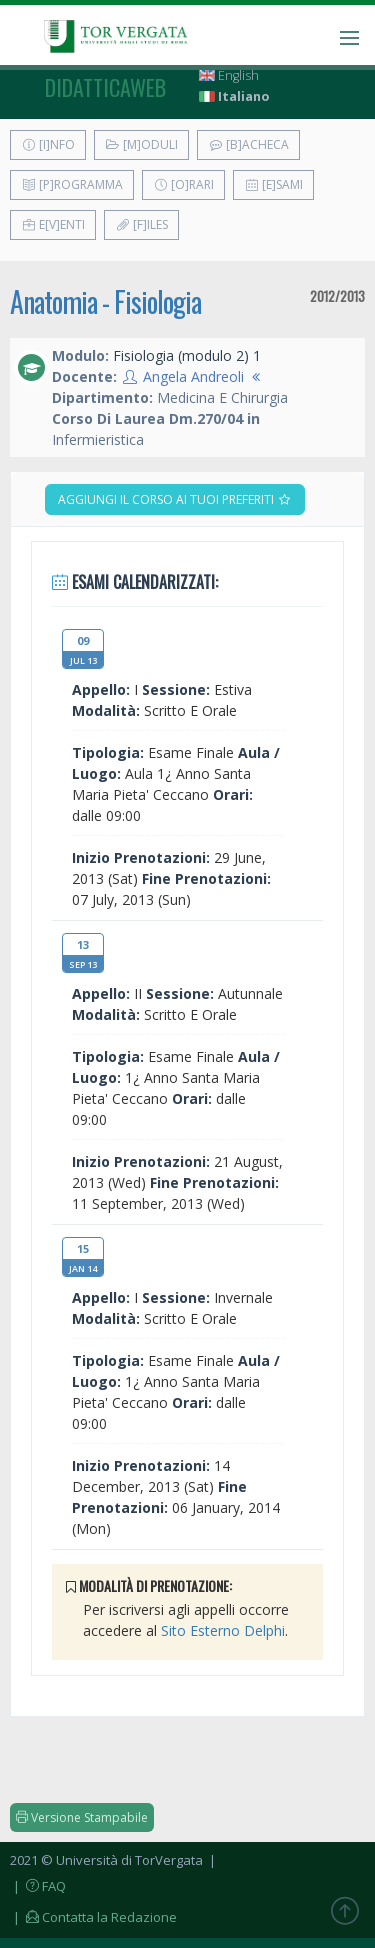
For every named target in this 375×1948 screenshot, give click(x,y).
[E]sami (273, 184)
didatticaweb (105, 87)
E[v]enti (53, 224)
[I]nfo (48, 144)
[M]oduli (141, 144)
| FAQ (38, 1886)
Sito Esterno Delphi (223, 1630)
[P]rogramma (72, 184)
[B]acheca (248, 144)
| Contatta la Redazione (93, 1917)
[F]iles (141, 224)
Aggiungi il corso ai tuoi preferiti (175, 499)
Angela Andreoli (193, 376)
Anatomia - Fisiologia (105, 301)
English (229, 75)
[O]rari (183, 184)
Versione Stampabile (82, 1817)
